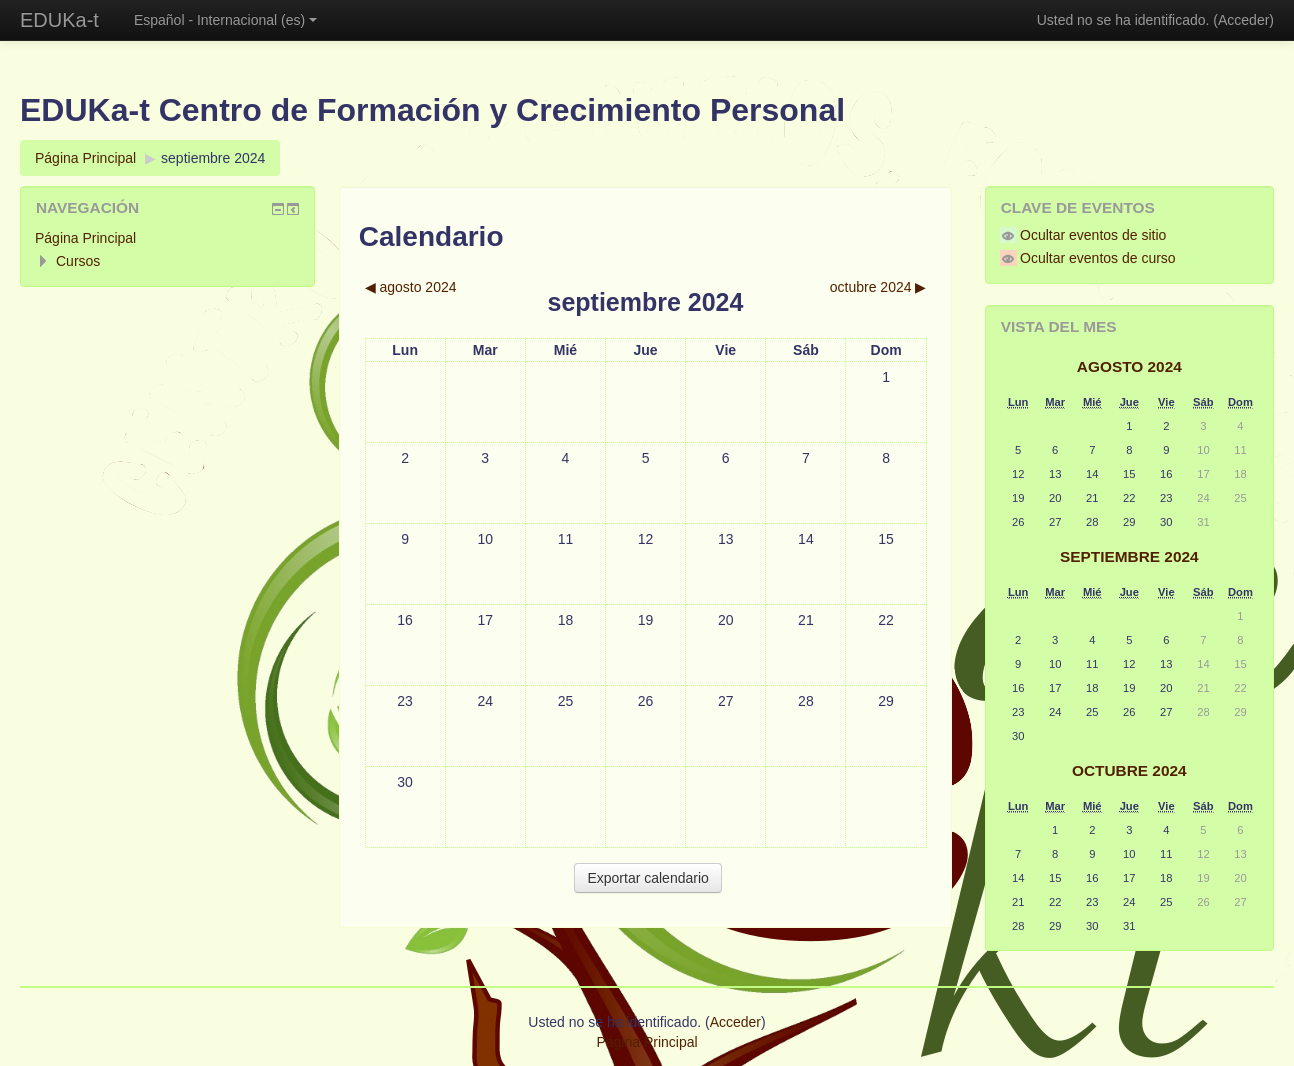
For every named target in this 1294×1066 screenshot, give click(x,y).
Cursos (78, 261)
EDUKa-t (59, 20)
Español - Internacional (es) (225, 20)
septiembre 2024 (213, 158)
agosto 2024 (1129, 366)
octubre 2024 (1129, 770)
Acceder (1243, 20)
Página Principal (85, 158)
